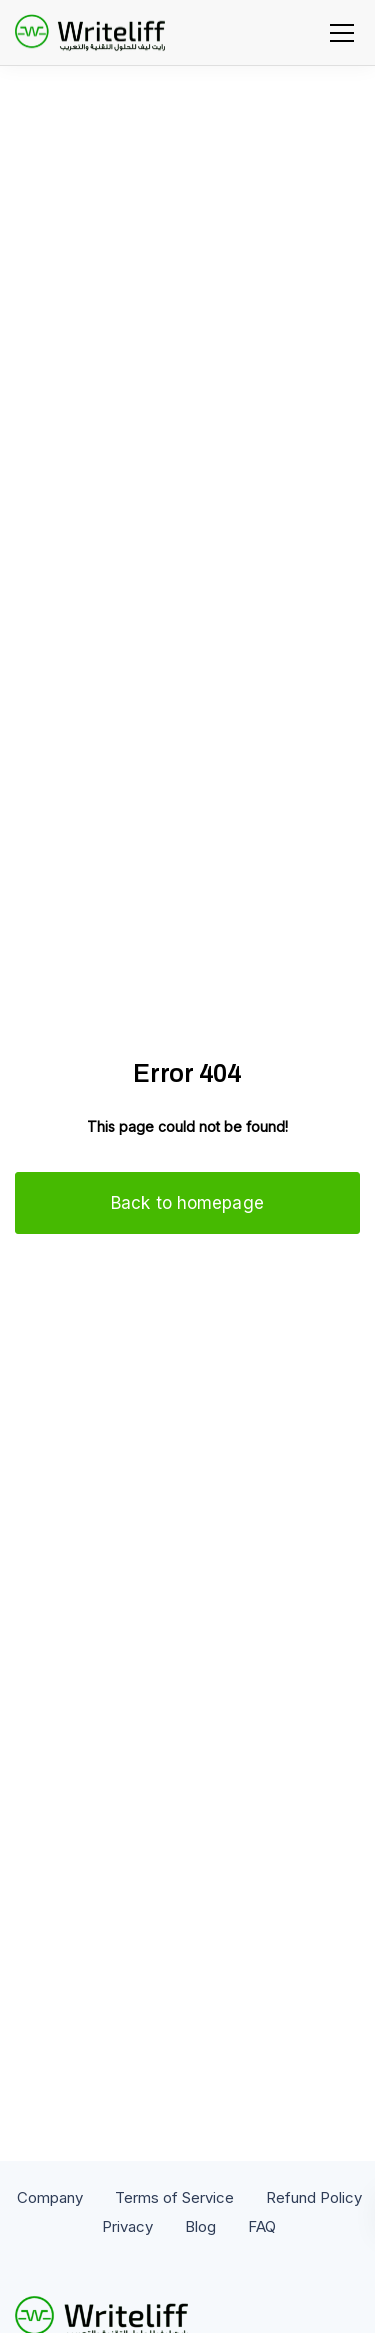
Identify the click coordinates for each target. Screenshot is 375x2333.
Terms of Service (174, 2197)
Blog (200, 2226)
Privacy (127, 2226)
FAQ (262, 2226)
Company (50, 2197)
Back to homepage (187, 1203)
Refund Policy (314, 2197)
